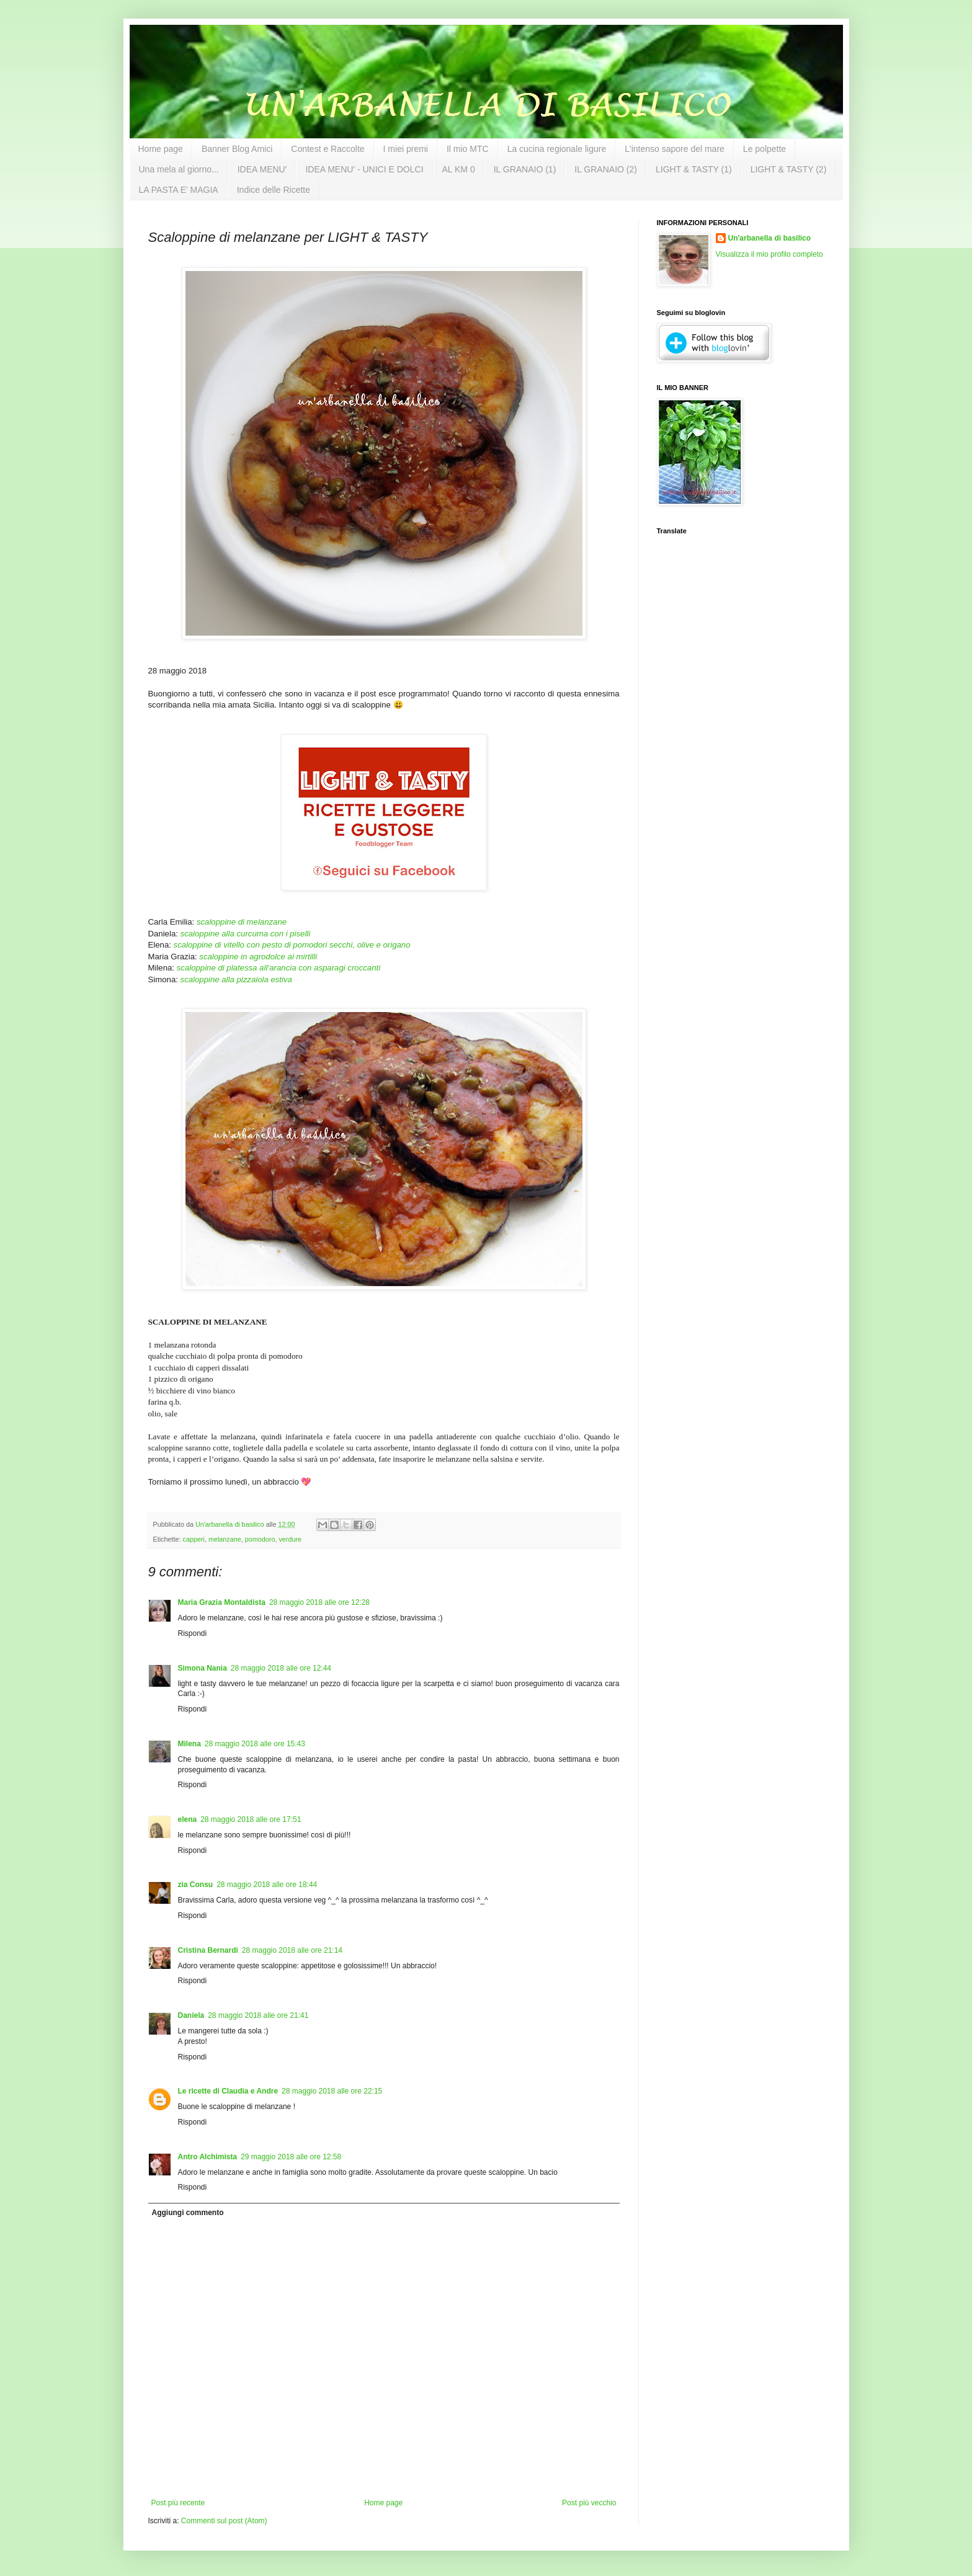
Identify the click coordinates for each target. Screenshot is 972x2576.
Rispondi (192, 1633)
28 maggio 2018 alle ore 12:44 (281, 1668)
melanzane (224, 1539)
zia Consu (195, 1884)
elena (187, 1819)
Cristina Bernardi (208, 1950)
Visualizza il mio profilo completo (769, 254)
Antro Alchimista (208, 2156)
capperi (194, 1539)
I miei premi (405, 149)
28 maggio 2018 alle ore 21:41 (258, 2015)
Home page (160, 149)
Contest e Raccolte (327, 149)
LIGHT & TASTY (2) (789, 169)
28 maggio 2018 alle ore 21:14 (292, 1950)
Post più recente (178, 2502)
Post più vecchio (589, 2502)
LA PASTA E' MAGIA (178, 190)
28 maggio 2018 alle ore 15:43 (255, 1743)
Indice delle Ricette (273, 190)
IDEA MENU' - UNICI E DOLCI (364, 169)
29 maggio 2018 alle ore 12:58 (291, 2156)
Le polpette (764, 149)
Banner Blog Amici (237, 149)
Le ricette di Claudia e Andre (228, 2091)
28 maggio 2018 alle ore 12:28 (319, 1602)
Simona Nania (202, 1668)
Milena (189, 1743)
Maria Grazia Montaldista (221, 1602)
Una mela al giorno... (179, 169)
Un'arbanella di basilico (769, 238)
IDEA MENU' (262, 169)
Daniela (191, 2015)
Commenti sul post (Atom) (224, 2520)
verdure (290, 1539)
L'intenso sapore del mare (675, 149)
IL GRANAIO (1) (525, 169)
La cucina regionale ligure (557, 149)
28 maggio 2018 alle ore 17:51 (250, 1819)
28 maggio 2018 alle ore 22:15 (332, 2091)
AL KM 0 (458, 169)
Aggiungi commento (188, 2212)
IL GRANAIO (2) (605, 169)
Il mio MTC (468, 149)
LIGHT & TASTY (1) (694, 169)
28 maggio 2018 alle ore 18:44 (266, 1884)
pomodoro (260, 1539)
